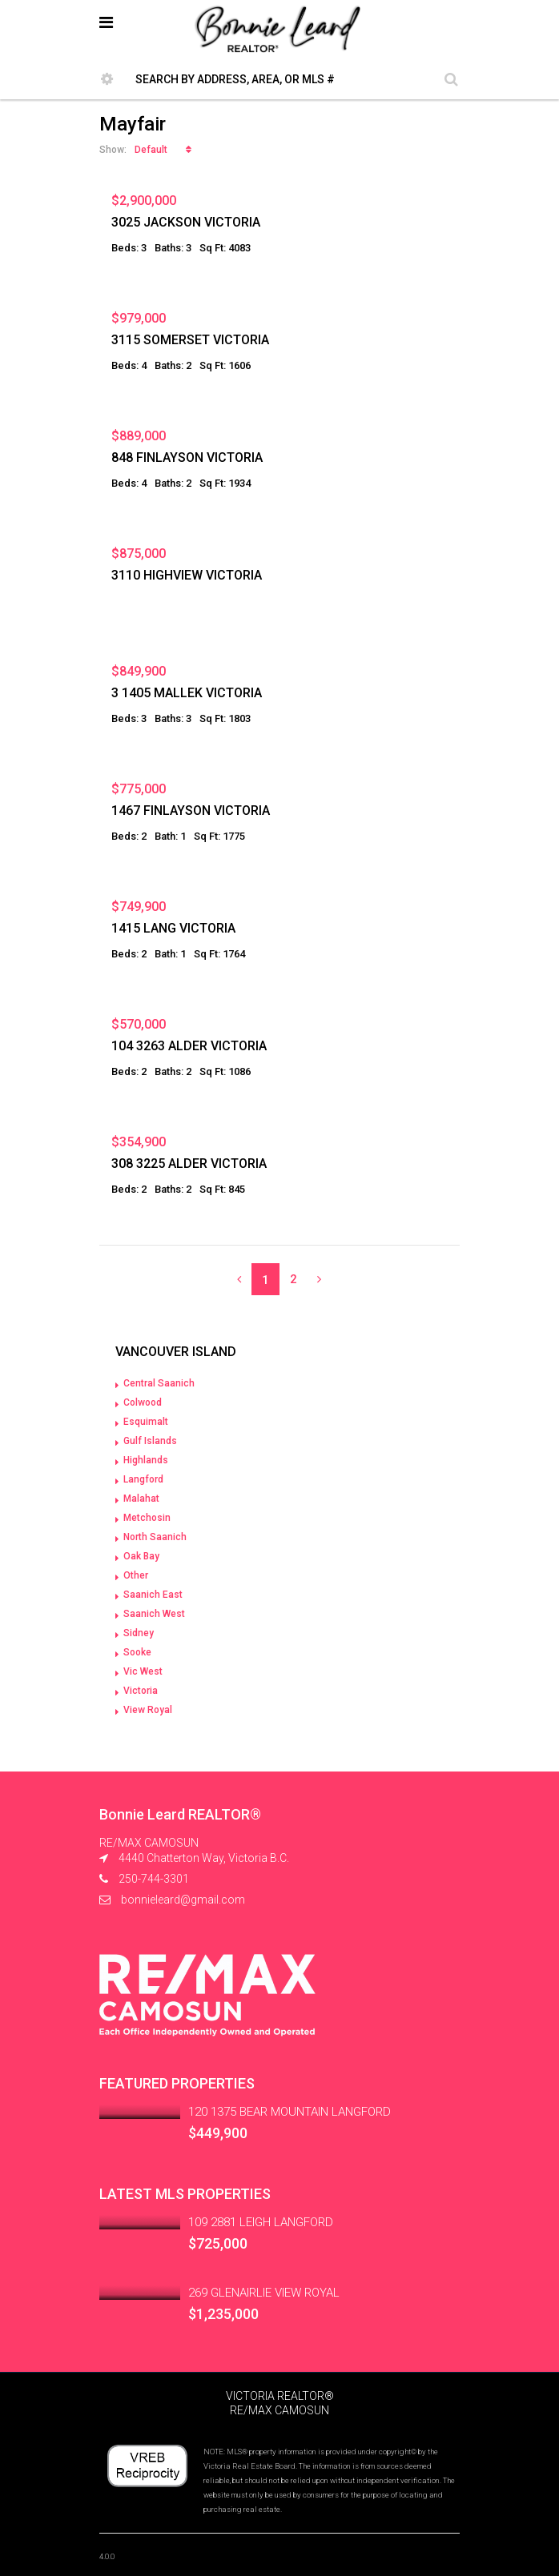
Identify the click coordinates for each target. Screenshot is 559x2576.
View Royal (147, 1709)
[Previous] (239, 1279)
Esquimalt (145, 1421)
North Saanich (155, 1537)
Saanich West (154, 1613)
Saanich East (153, 1594)
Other (135, 1575)
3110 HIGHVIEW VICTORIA (186, 575)
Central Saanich (159, 1383)
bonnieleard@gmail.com (183, 1899)
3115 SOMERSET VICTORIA (190, 339)
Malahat (141, 1498)
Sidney (138, 1633)
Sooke (137, 1652)
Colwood (142, 1402)
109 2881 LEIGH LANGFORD (260, 2222)
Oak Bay (141, 1556)
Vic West (143, 1671)
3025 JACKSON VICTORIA (185, 222)
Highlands (145, 1460)
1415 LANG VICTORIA (173, 928)
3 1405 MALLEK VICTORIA (186, 692)
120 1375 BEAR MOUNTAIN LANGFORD (289, 2112)
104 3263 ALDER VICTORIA (189, 1045)
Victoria (140, 1690)
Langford (143, 1479)
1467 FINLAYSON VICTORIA (190, 810)
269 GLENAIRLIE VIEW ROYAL (264, 2292)
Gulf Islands (150, 1440)
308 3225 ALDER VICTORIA (189, 1163)
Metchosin (147, 1517)
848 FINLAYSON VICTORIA (187, 457)
